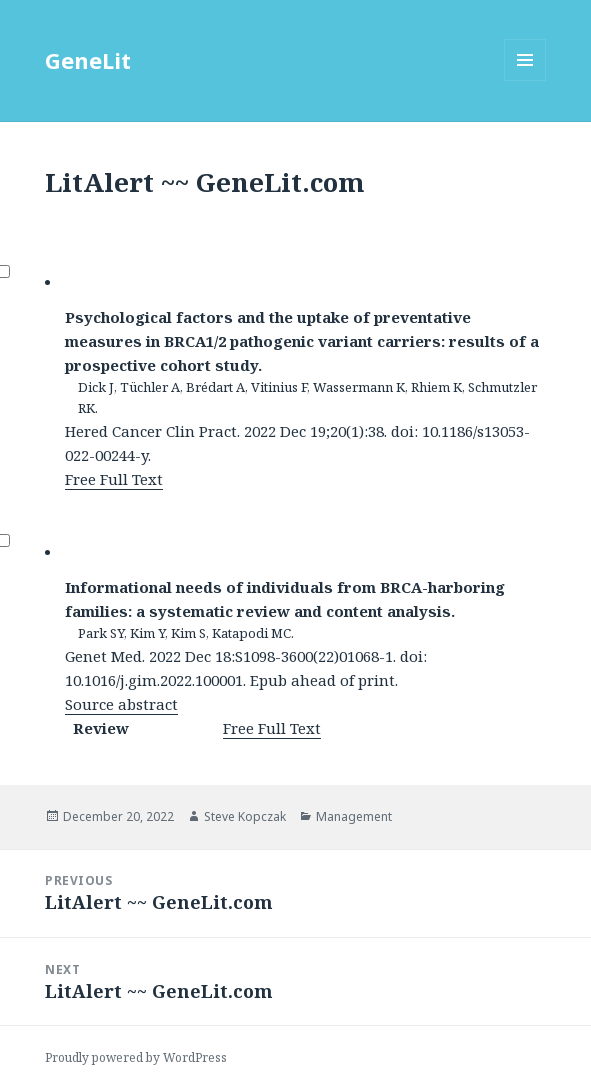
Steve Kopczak (245, 816)
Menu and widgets (525, 80)
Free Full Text (114, 479)
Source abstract (121, 704)
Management (354, 816)
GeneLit (88, 60)
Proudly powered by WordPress (136, 1057)
